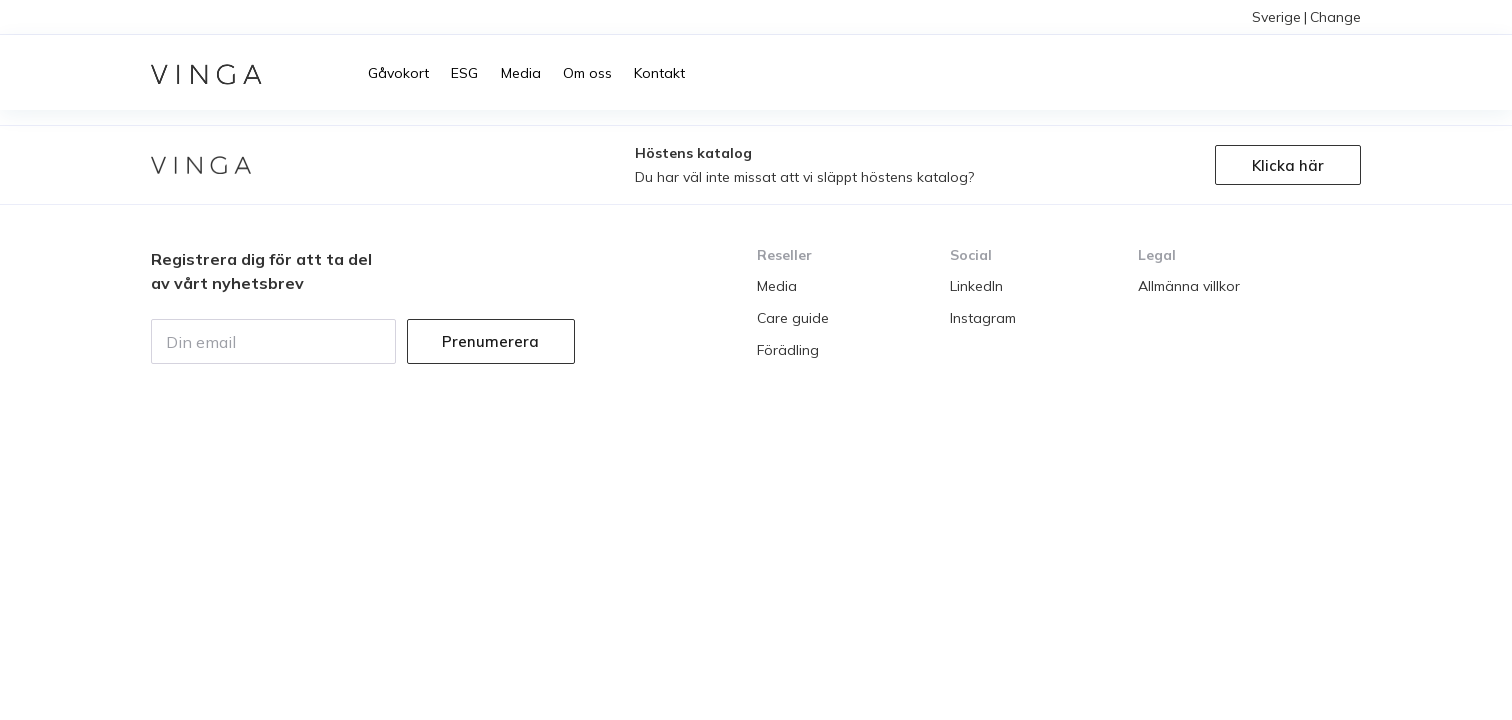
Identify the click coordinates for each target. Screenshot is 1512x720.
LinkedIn (976, 286)
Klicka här (1288, 165)
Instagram (983, 318)
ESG (464, 73)
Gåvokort (398, 73)
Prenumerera (490, 341)
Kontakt (659, 73)
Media (521, 73)
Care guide (793, 318)
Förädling (788, 350)
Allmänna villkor (1189, 286)
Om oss (587, 73)
